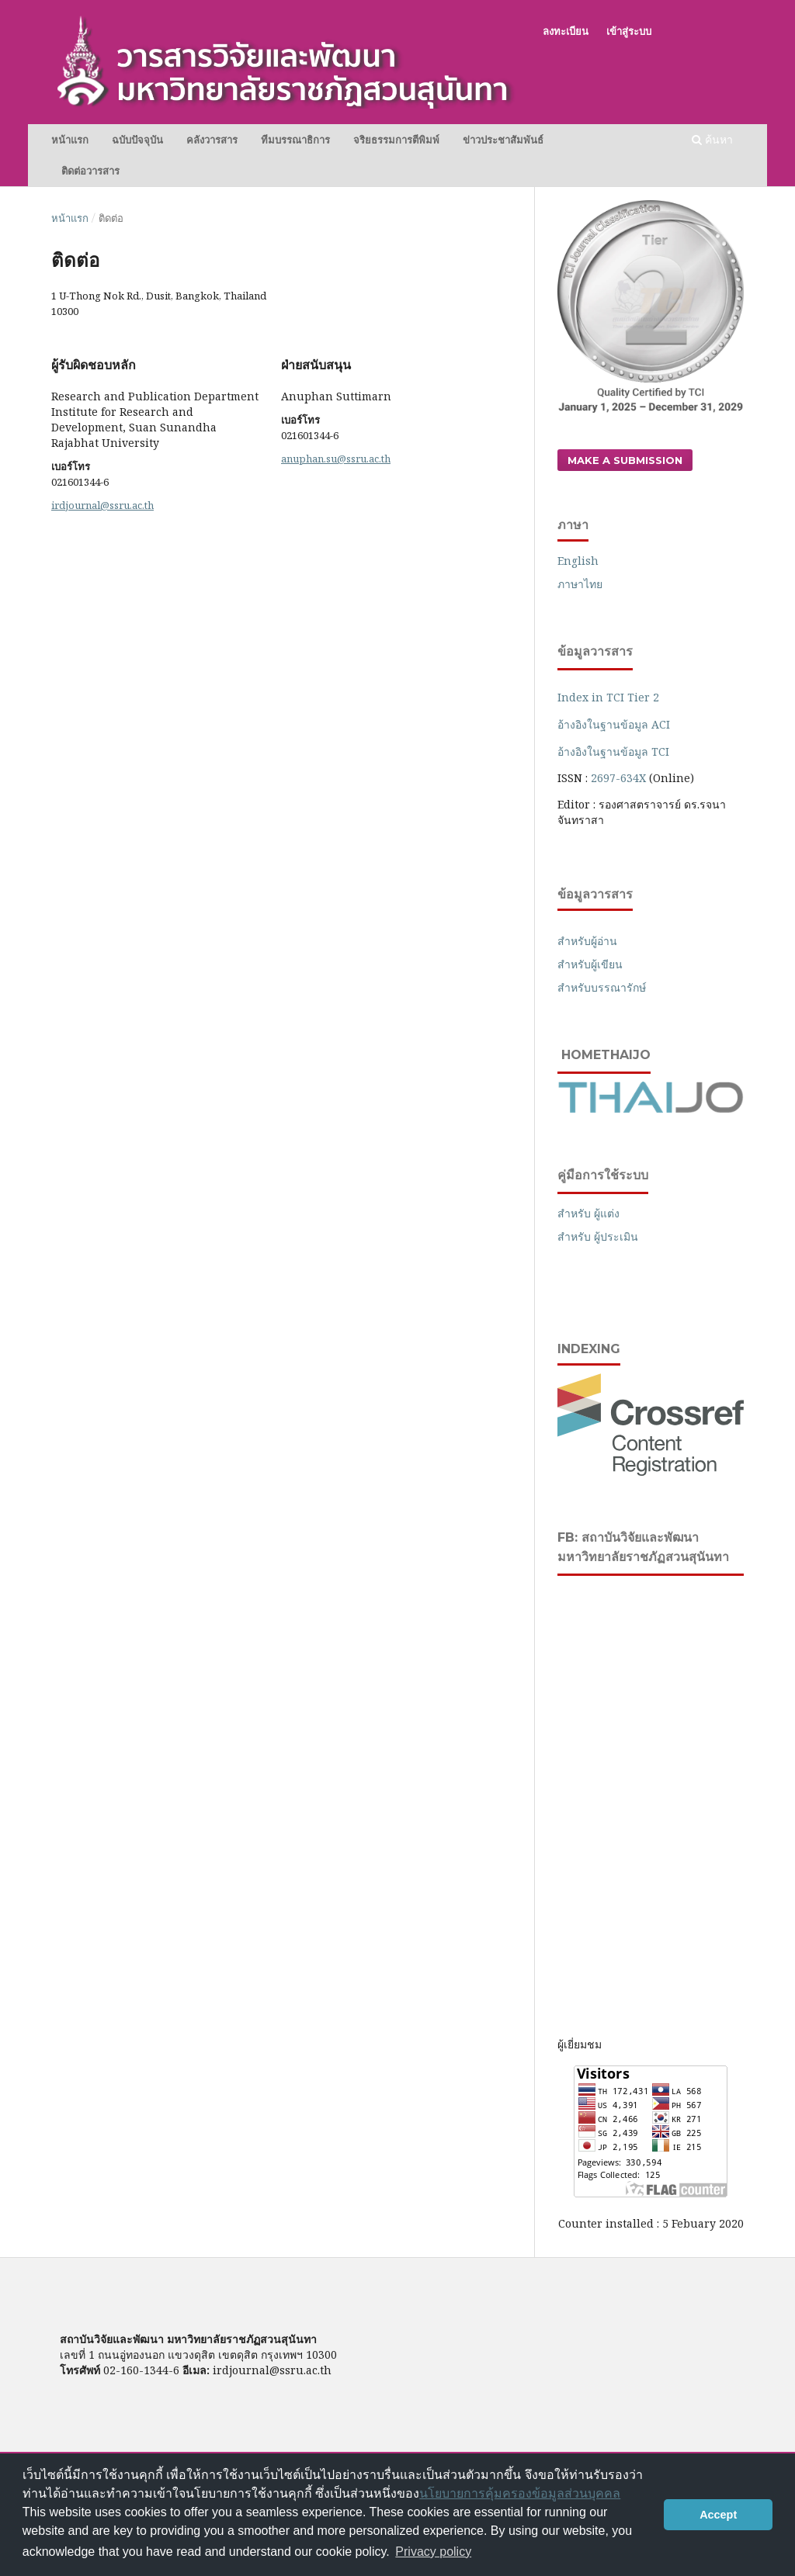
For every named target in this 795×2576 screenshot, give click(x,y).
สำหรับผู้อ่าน (587, 940)
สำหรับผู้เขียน (590, 964)
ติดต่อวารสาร (90, 170)
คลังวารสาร (212, 139)
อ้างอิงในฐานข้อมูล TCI (613, 751)
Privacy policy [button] (433, 2551)
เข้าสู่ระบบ (628, 31)
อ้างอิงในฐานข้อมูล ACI (613, 724)
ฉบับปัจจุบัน (137, 139)
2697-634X (618, 777)
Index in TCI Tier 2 (608, 697)
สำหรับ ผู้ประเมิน (597, 1236)
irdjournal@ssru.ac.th (102, 505)
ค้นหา (712, 139)
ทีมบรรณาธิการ (295, 139)
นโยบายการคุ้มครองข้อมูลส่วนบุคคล (519, 2493)
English (578, 560)
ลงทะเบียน (565, 31)
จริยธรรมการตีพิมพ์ (396, 139)
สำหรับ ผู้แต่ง (588, 1213)
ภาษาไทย (579, 583)
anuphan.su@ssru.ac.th (336, 459)
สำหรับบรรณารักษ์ (601, 987)
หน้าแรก (70, 139)
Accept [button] (718, 2514)
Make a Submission (625, 460)
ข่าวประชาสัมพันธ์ (503, 139)
